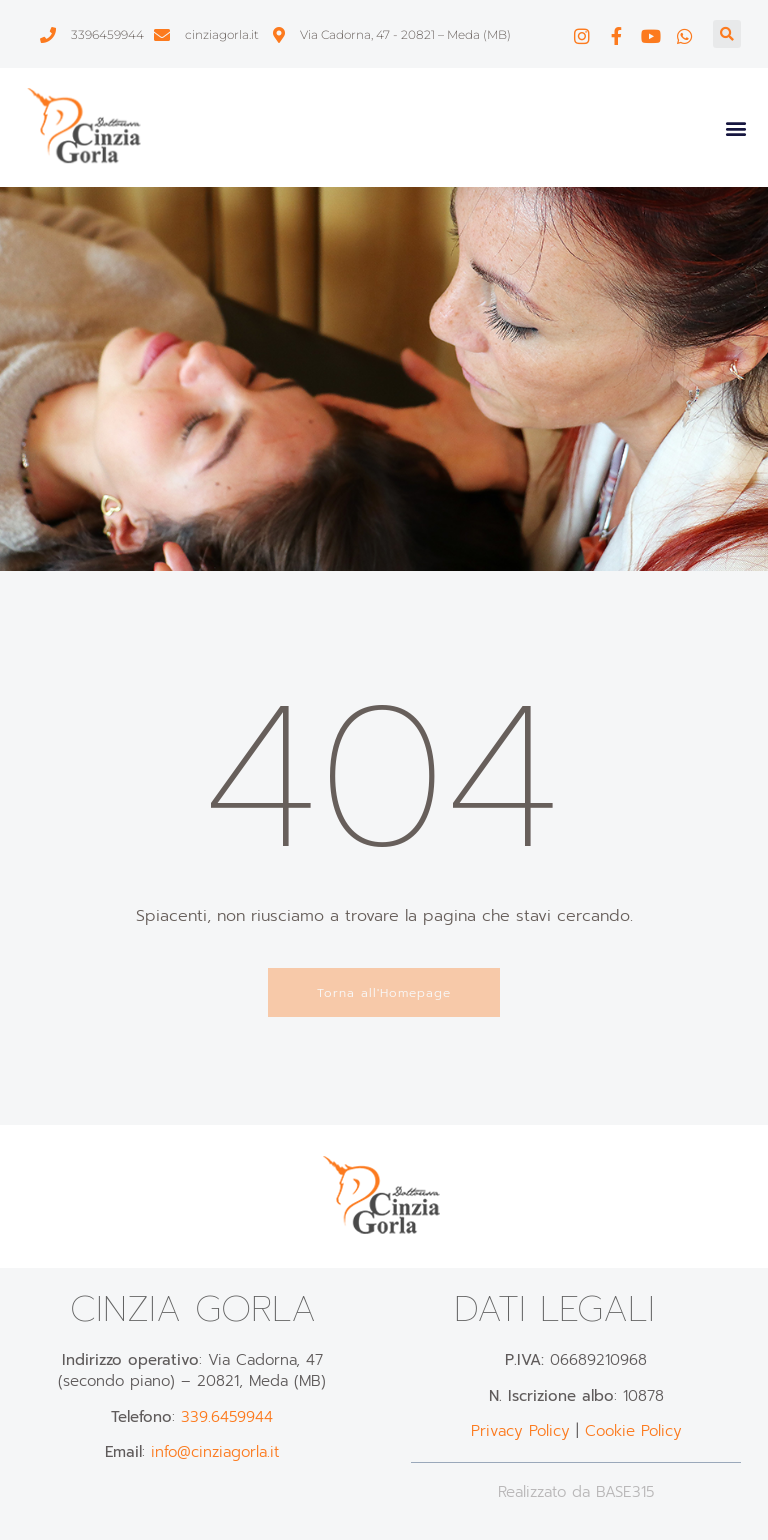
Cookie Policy (633, 1431)
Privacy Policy (520, 1431)
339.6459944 (227, 1417)
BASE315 (625, 1492)
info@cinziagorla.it (215, 1452)
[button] (727, 34)
